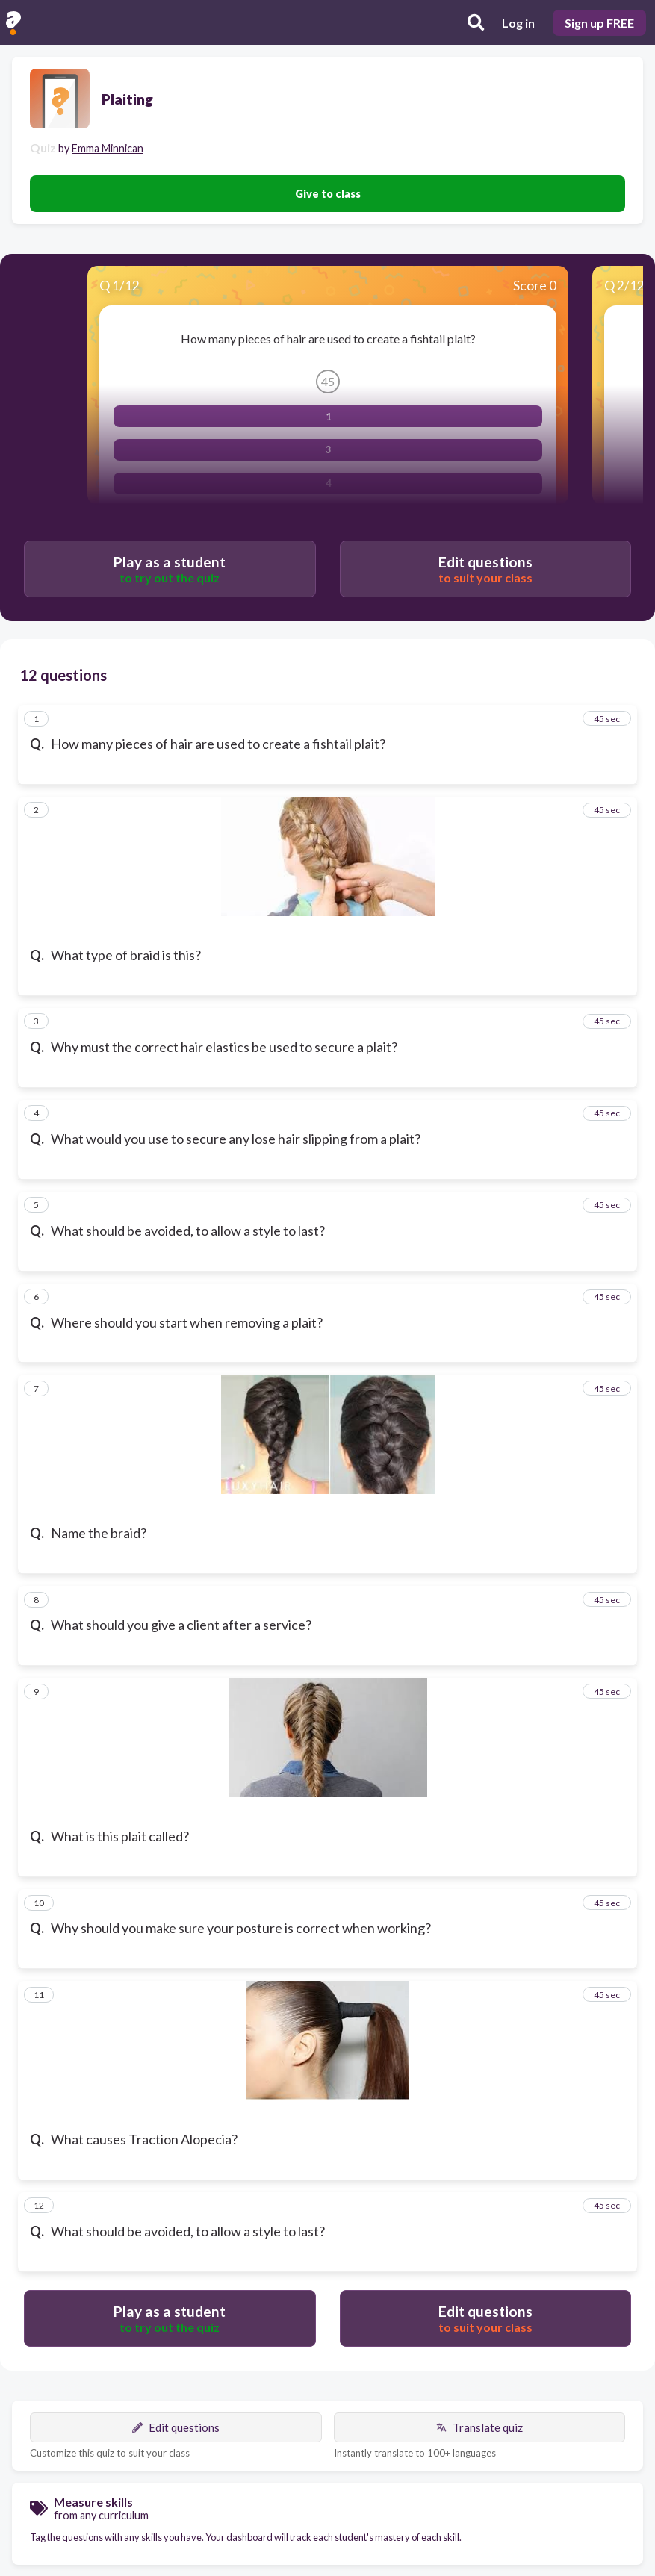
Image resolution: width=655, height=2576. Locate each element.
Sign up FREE (599, 23)
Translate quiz (479, 2427)
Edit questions (176, 2427)
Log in (518, 23)
